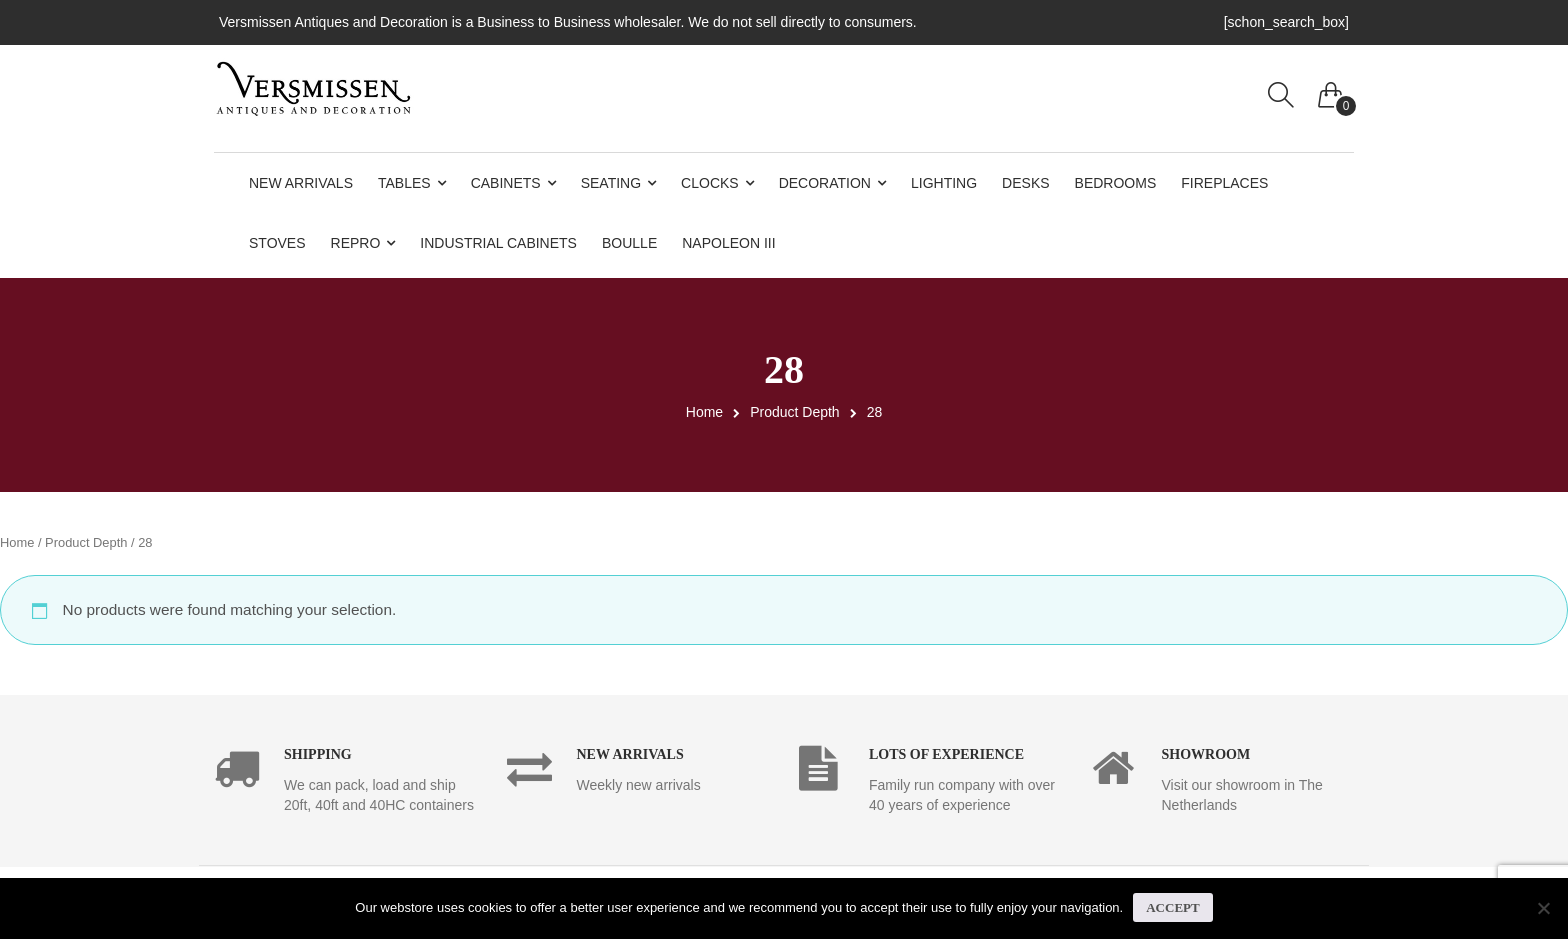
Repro (356, 243)
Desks (1025, 183)
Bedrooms (1116, 183)
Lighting (944, 183)
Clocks (710, 183)
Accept (1172, 907)
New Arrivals (301, 183)
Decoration (825, 183)
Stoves (277, 243)
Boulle (629, 243)
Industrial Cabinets (498, 243)
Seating (611, 183)
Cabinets (506, 183)
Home (704, 412)
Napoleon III (728, 243)
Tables (404, 183)
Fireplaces (1224, 183)
